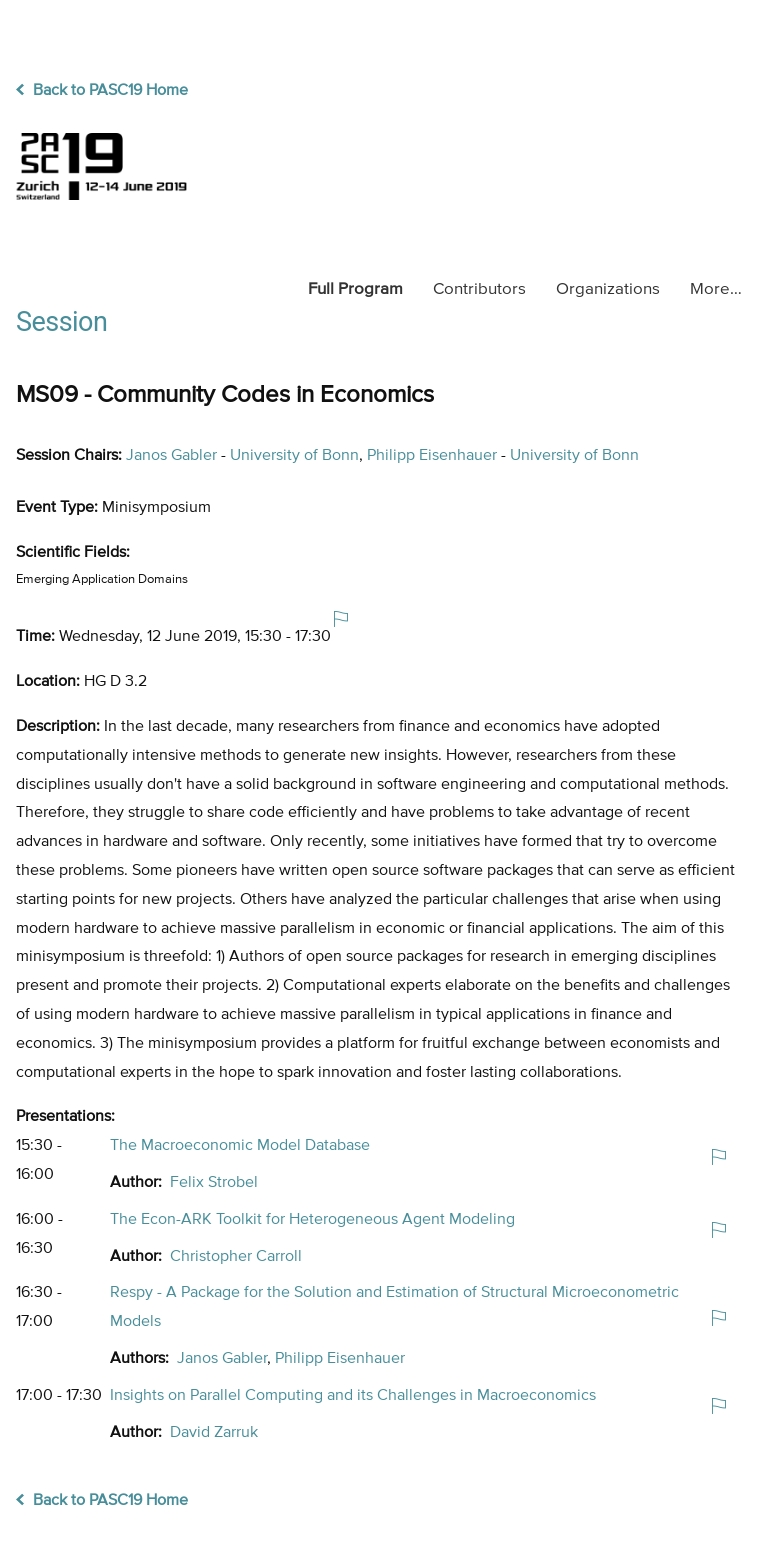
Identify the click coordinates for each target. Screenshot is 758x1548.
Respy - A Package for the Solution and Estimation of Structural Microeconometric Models (394, 1307)
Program (355, 289)
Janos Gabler (171, 456)
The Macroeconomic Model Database (240, 1146)
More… (716, 289)
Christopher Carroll (236, 1257)
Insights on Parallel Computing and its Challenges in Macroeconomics (353, 1396)
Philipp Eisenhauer (432, 456)
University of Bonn (294, 456)
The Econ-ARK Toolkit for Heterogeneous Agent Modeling (312, 1220)
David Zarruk (214, 1433)
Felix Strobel (214, 1183)
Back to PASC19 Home (102, 91)
